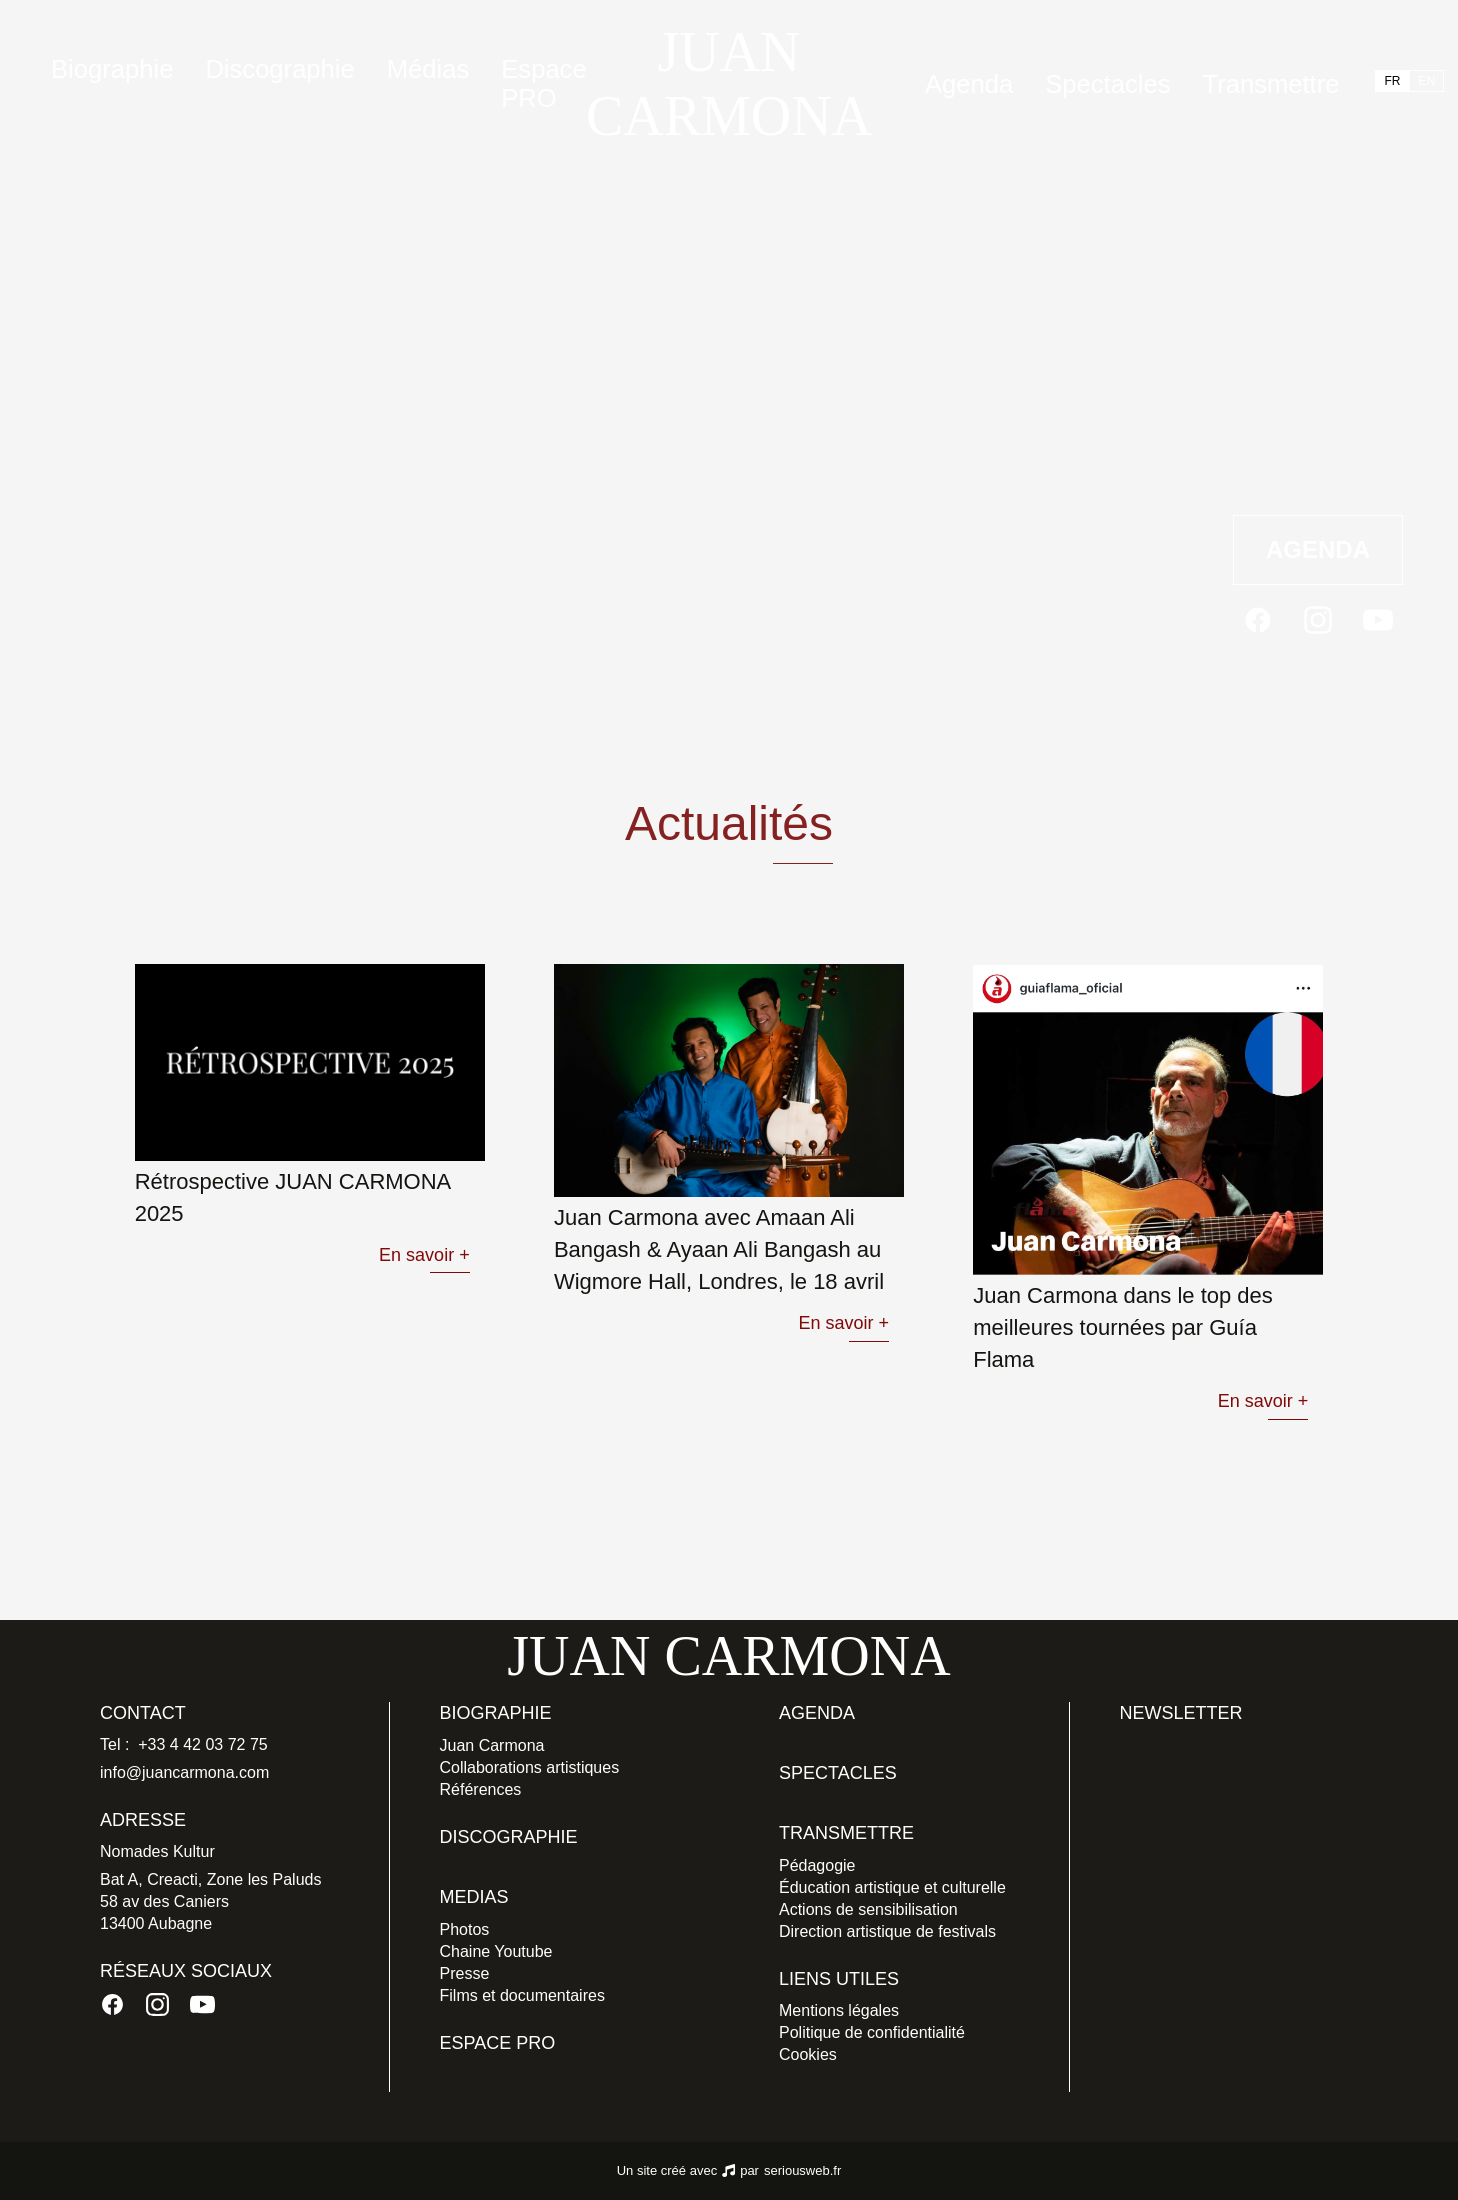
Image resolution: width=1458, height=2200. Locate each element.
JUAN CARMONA (729, 84)
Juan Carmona (492, 1745)
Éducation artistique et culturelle (892, 1887)
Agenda (969, 84)
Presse (465, 1973)
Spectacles (1107, 84)
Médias (428, 69)
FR (1392, 81)
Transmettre (1270, 84)
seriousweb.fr (802, 2170)
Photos (465, 1929)
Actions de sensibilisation (868, 1909)
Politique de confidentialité (872, 2032)
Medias (474, 1897)
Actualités (145, 549)
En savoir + (424, 1255)
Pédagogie (817, 1865)
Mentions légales (839, 2010)
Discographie (279, 69)
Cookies (808, 2054)
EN (1426, 81)
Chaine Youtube (496, 1951)
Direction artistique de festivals (887, 1931)
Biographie (496, 1713)
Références (481, 1789)
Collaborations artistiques (530, 1767)
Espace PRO (543, 83)
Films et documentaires (522, 1995)
